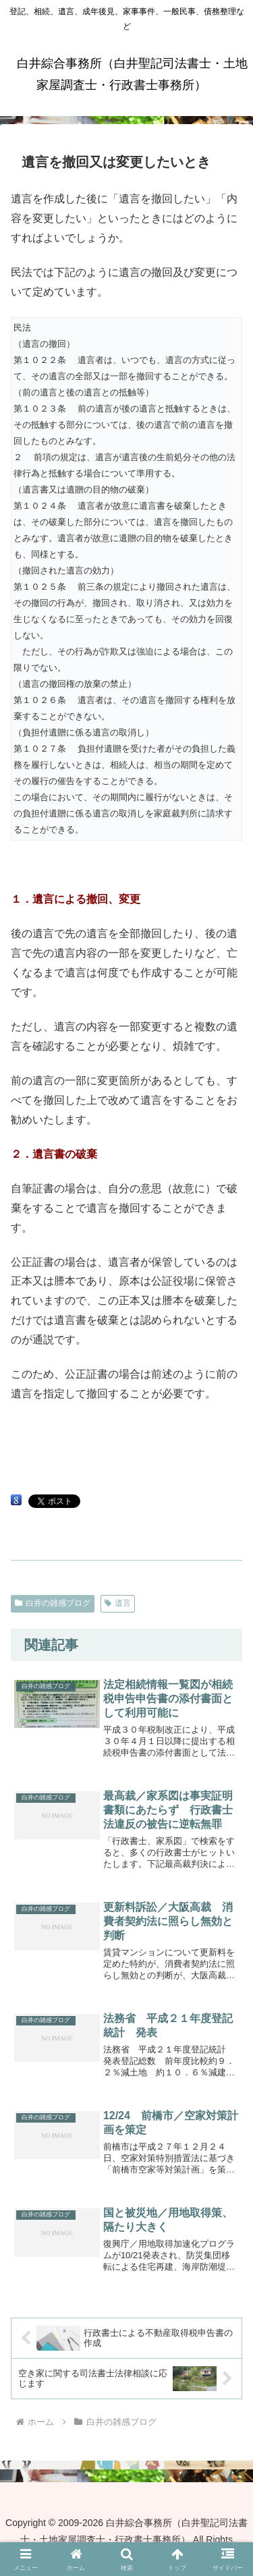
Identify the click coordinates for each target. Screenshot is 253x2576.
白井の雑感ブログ (52, 1603)
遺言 (118, 1603)
